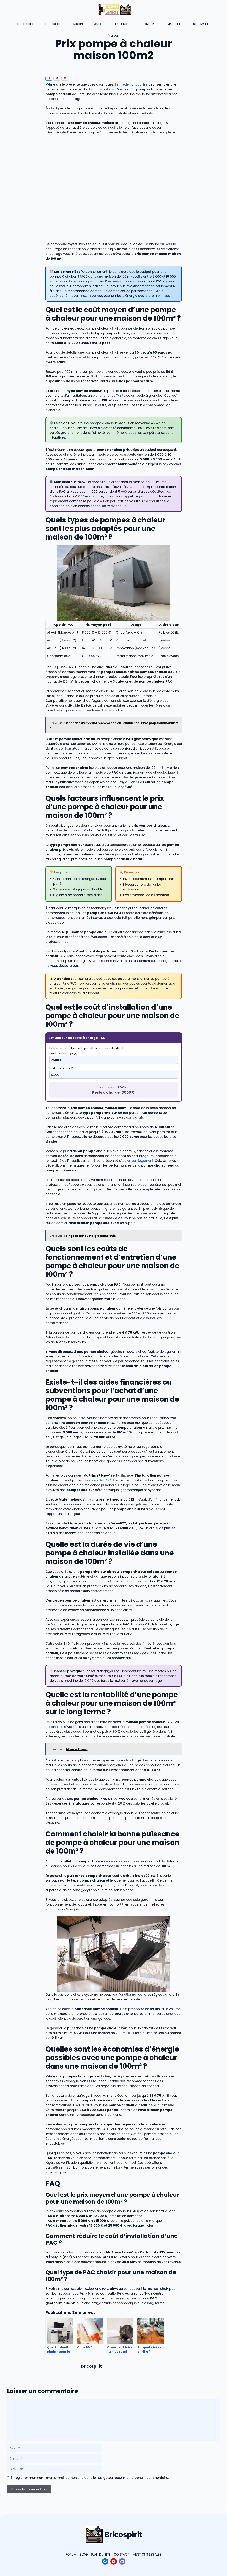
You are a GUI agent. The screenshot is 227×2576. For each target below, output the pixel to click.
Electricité (53, 24)
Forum (70, 2554)
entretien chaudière (131, 84)
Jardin (78, 24)
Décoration (25, 24)
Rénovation (202, 24)
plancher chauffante (109, 395)
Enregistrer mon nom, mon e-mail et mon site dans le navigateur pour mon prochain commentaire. (90, 2477)
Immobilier (174, 24)
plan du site (101, 2554)
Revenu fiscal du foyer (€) (63, 1053)
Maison (98, 24)
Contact (121, 2554)
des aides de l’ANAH (98, 1480)
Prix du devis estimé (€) (62, 1068)
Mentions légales (147, 2554)
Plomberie (148, 24)
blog (84, 2554)
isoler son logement (137, 1160)
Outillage (122, 24)
